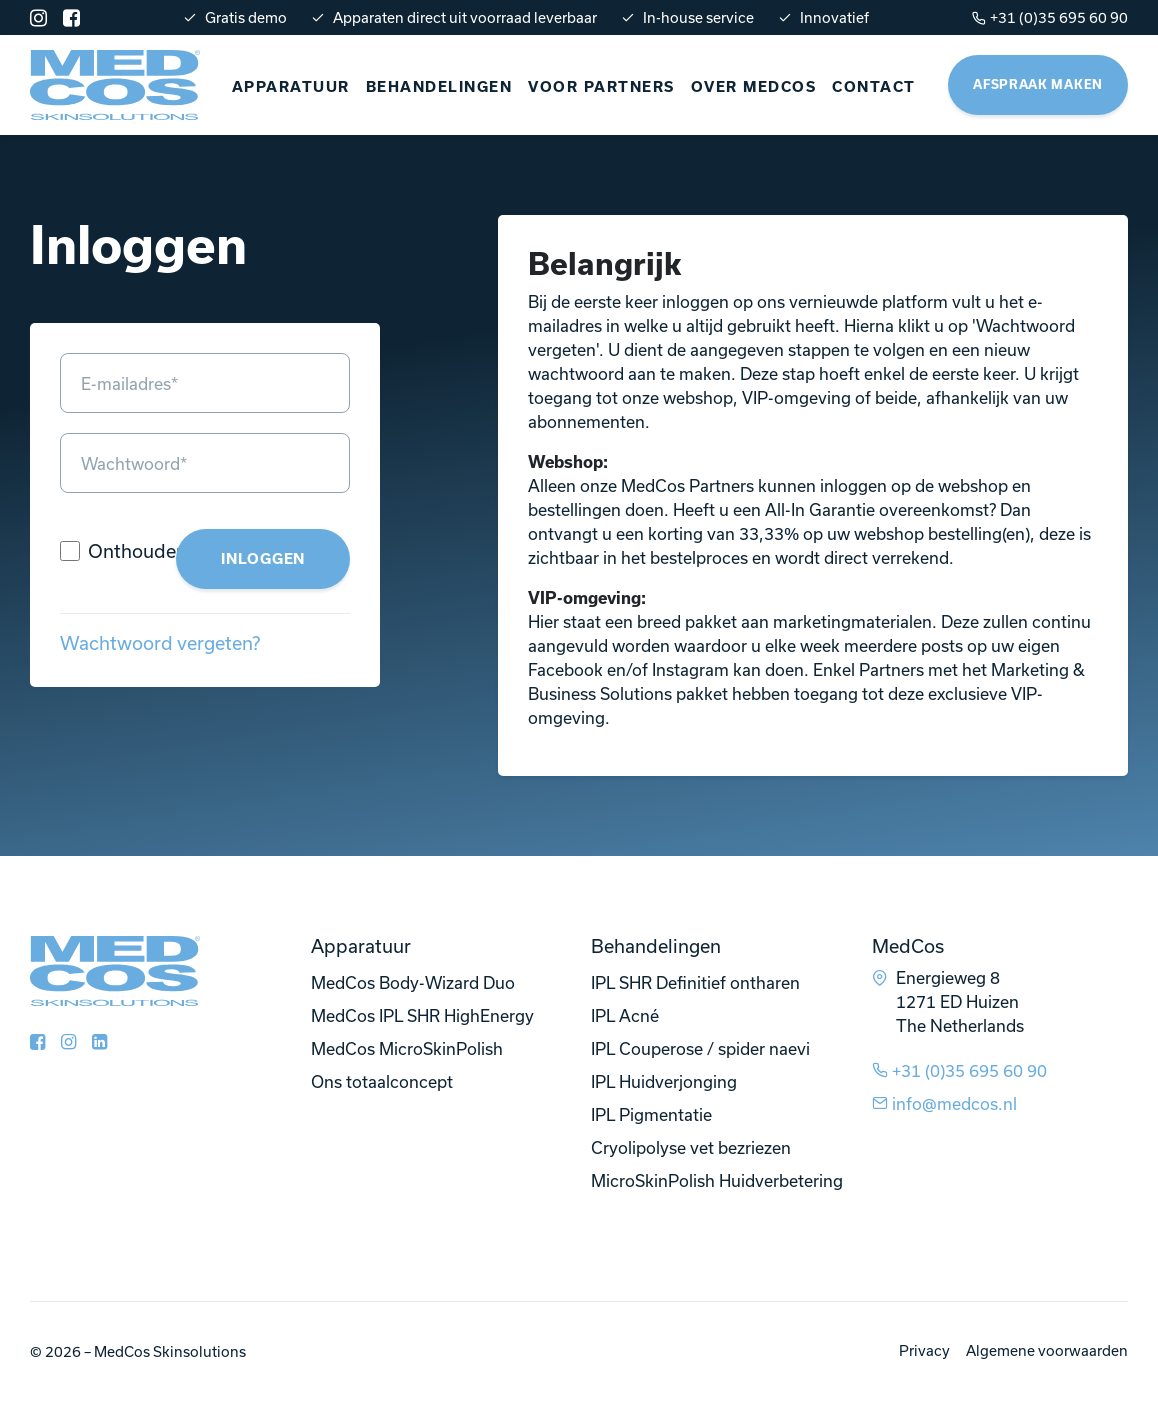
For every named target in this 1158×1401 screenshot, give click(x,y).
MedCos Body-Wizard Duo (413, 982)
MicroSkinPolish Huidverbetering (717, 1180)
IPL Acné (625, 1015)
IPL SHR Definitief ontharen (695, 982)
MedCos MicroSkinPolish (407, 1048)
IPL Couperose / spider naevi (700, 1048)
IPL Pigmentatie (651, 1114)
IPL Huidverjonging (664, 1081)
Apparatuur (291, 87)
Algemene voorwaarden (1047, 1350)
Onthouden (137, 551)
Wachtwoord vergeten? (160, 643)
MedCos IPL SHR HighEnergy (422, 1015)
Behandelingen (439, 87)
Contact (874, 87)
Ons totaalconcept (382, 1081)
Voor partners (601, 87)
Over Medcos (754, 87)
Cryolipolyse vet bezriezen (691, 1147)
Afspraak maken (1038, 84)
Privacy (924, 1350)
